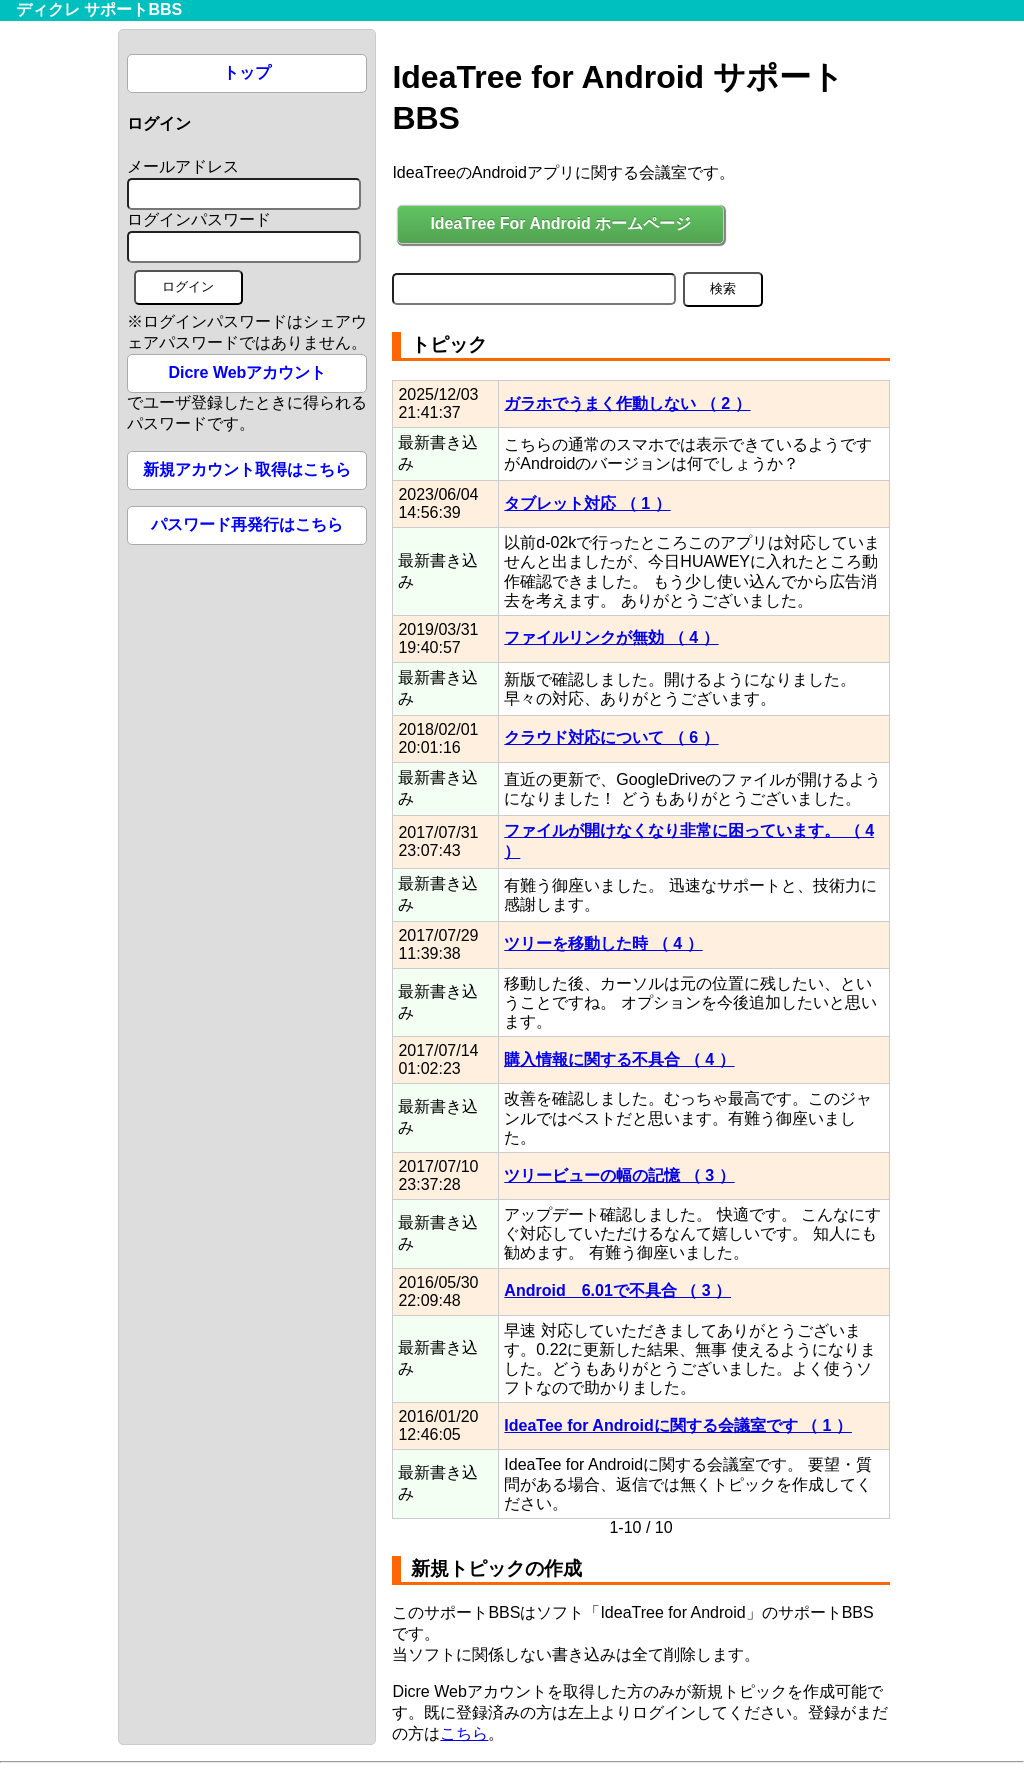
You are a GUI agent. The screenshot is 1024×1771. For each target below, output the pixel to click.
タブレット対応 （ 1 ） (587, 503)
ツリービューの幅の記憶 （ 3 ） (619, 1175)
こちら (464, 1733)
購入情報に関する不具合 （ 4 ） (619, 1059)
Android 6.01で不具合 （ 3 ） (617, 1290)
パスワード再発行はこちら (247, 524)
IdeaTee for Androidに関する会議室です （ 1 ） (678, 1425)
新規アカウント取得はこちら (247, 469)
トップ (247, 72)
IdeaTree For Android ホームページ (560, 223)
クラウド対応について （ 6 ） (611, 737)
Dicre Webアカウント (247, 372)
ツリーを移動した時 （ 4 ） (603, 943)
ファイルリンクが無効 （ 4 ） (611, 637)
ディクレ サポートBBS (99, 9)
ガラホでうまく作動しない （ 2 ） (627, 403)
